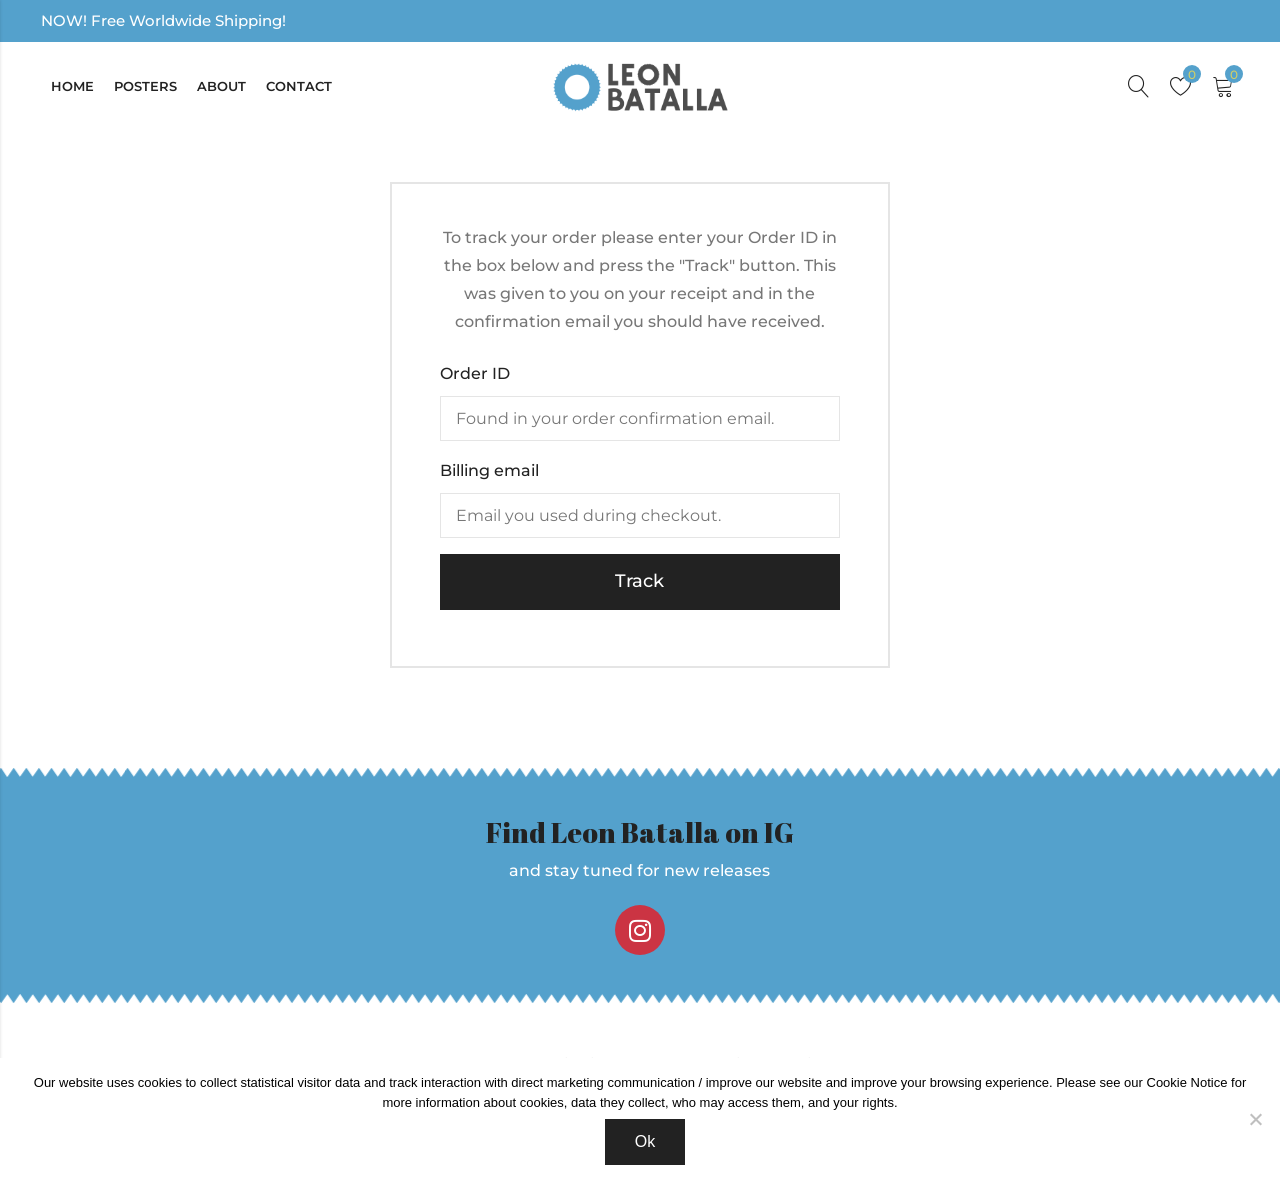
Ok (645, 1141)
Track (639, 581)
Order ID (475, 373)
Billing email (489, 470)
